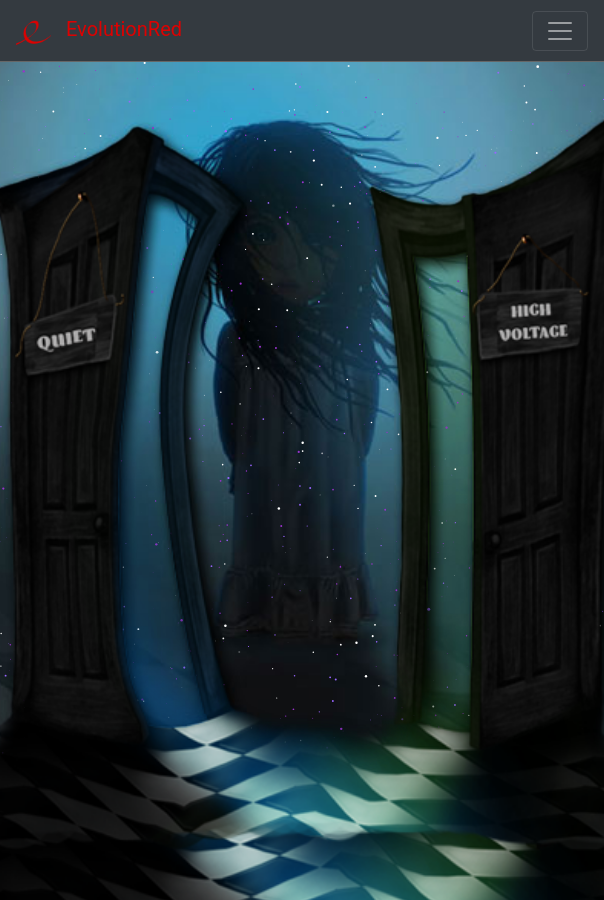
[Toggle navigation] (560, 31)
